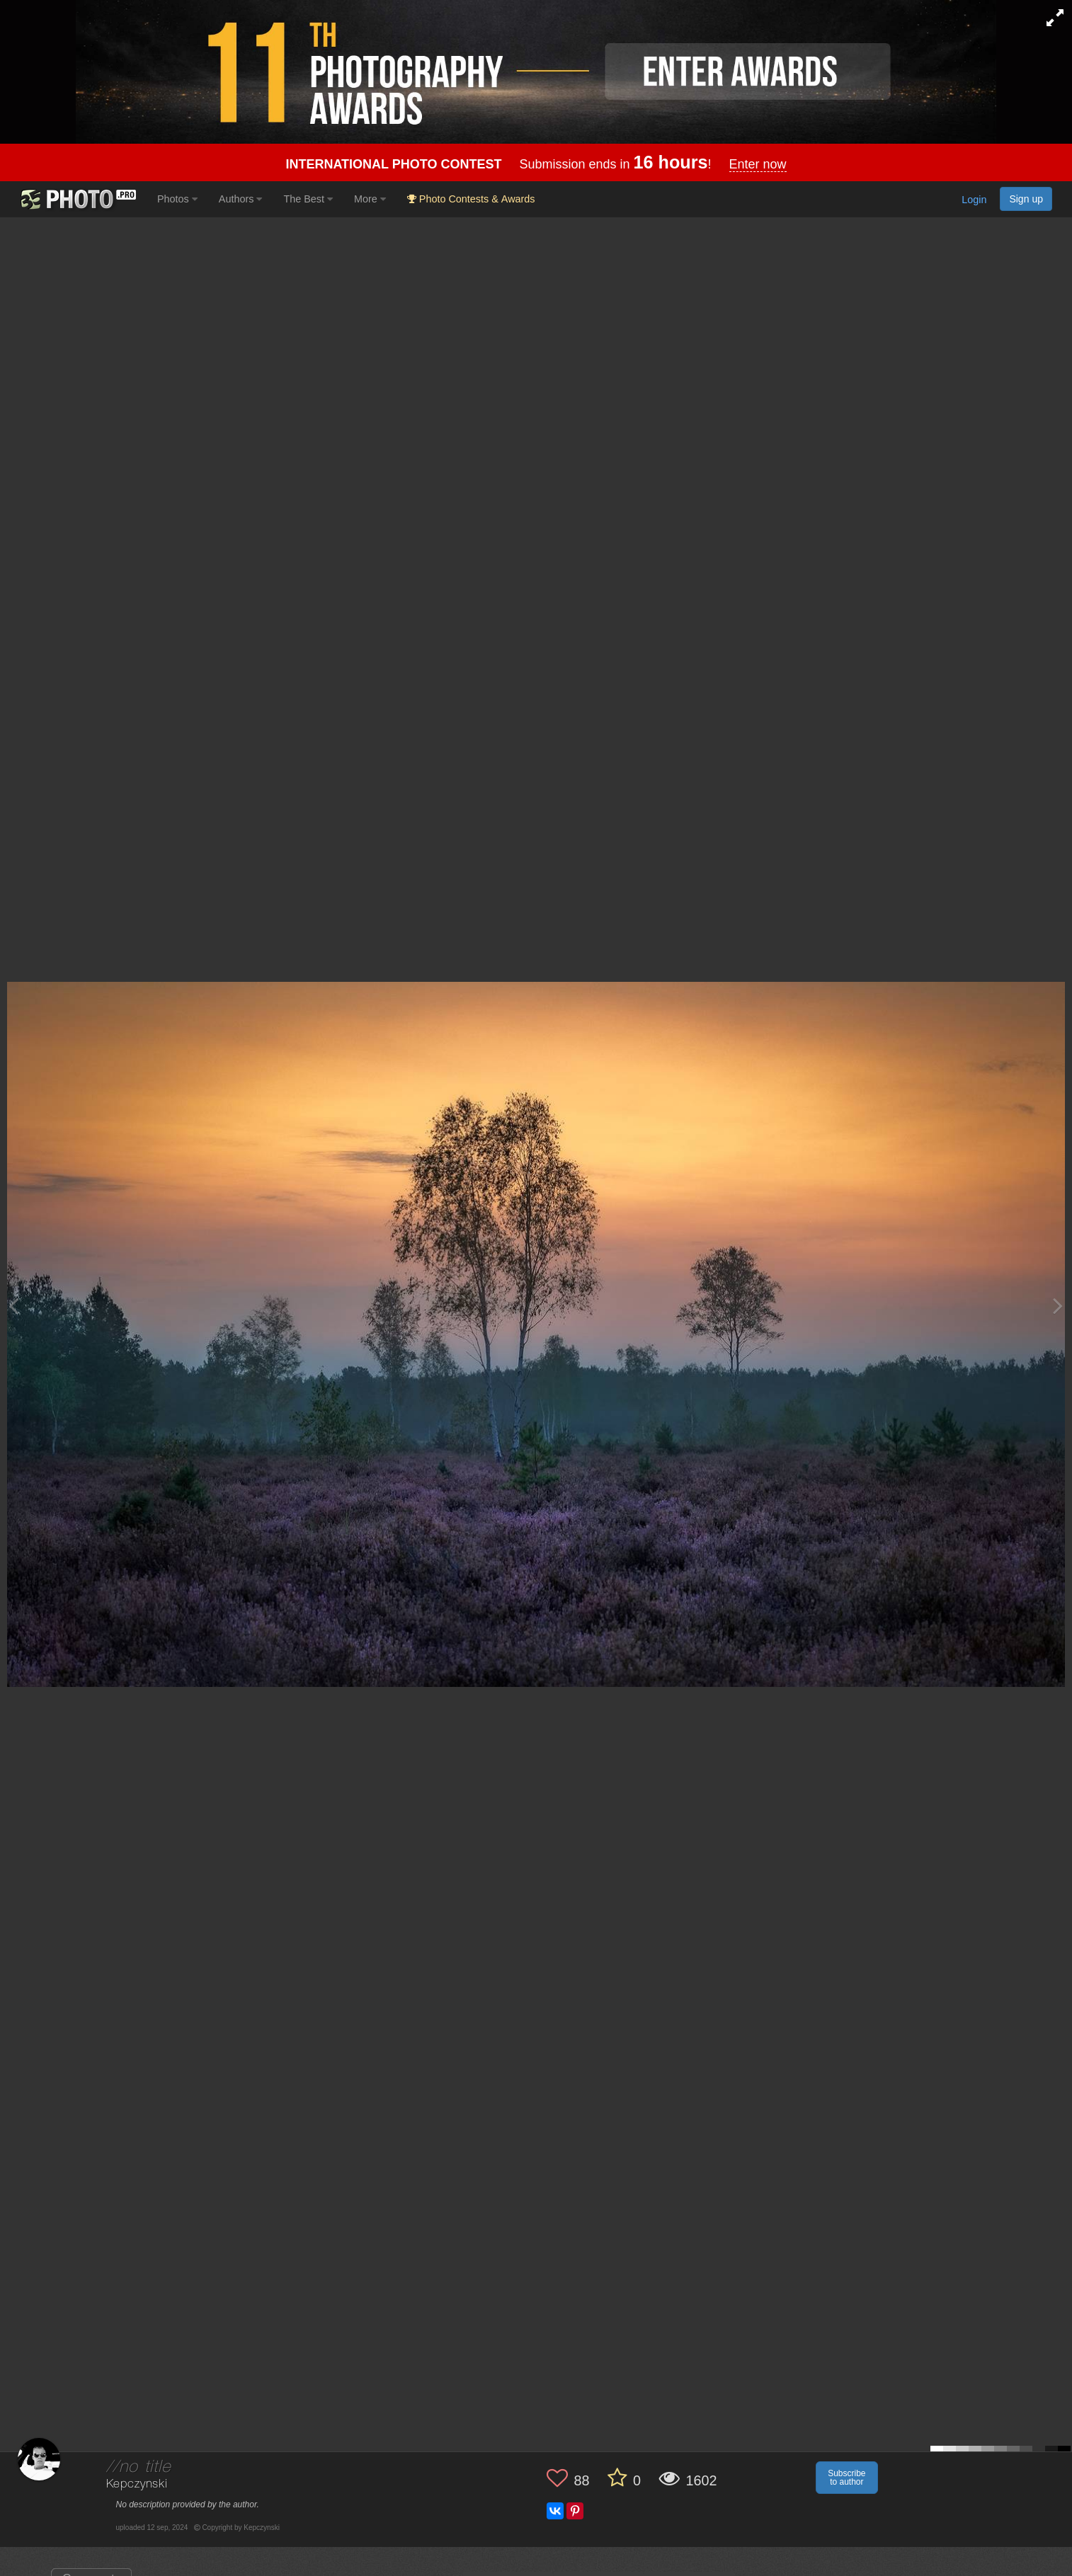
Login (974, 200)
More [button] (370, 199)
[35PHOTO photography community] (77, 199)
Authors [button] (241, 199)
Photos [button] (177, 199)
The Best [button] (308, 199)
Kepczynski (137, 2484)
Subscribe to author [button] (846, 2477)
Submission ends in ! (535, 164)
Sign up (1026, 199)
